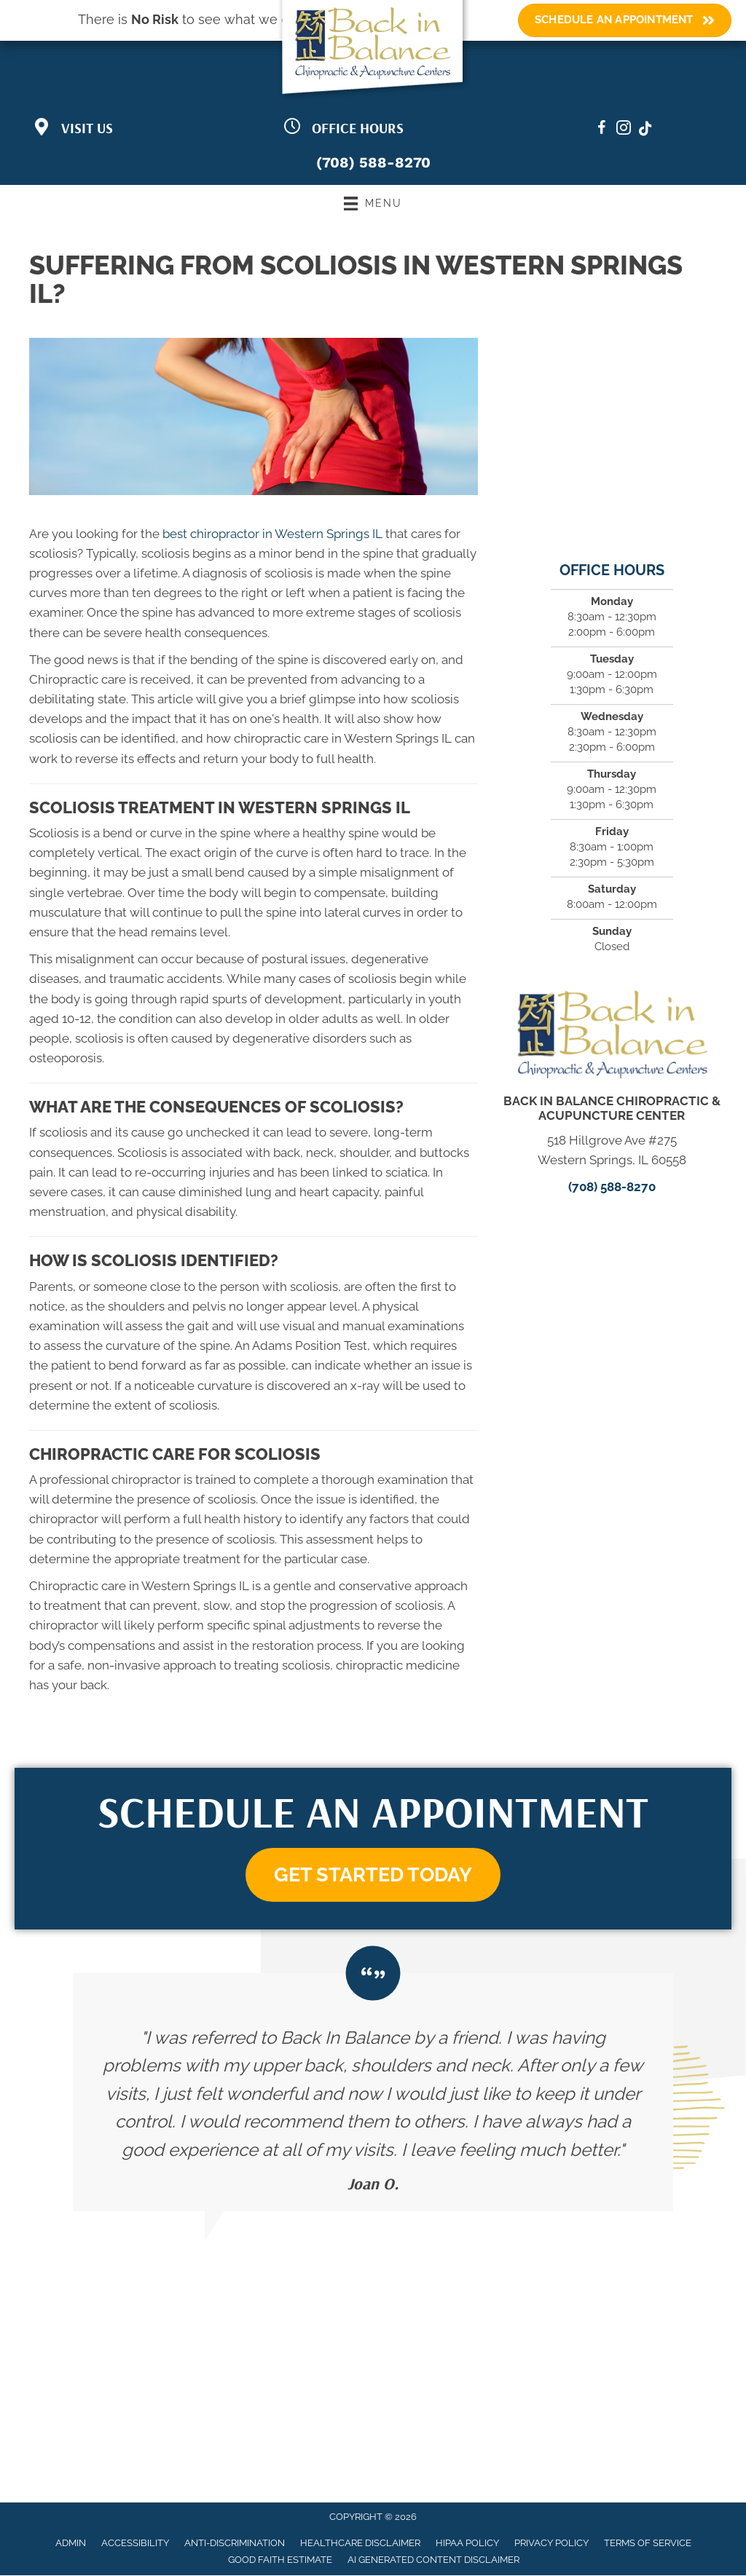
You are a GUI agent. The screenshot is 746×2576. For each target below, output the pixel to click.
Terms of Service (647, 2543)
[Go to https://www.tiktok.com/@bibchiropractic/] (645, 130)
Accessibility (135, 2543)
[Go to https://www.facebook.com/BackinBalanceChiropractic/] (601, 130)
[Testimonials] (373, 2093)
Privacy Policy (551, 2543)
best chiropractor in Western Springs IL (272, 533)
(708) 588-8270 (373, 162)
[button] (373, 1875)
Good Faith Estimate (280, 2560)
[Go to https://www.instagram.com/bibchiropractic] (623, 130)
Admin (70, 2543)
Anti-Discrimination (234, 2543)
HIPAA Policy (467, 2543)
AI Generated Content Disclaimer (433, 2560)
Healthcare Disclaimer (360, 2543)
